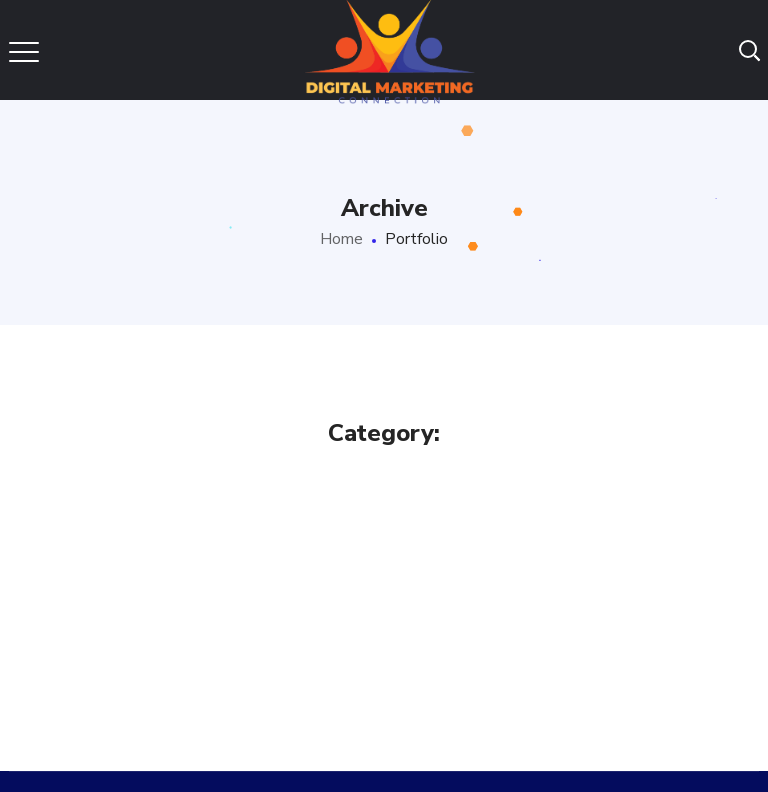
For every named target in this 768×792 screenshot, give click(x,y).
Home (341, 239)
